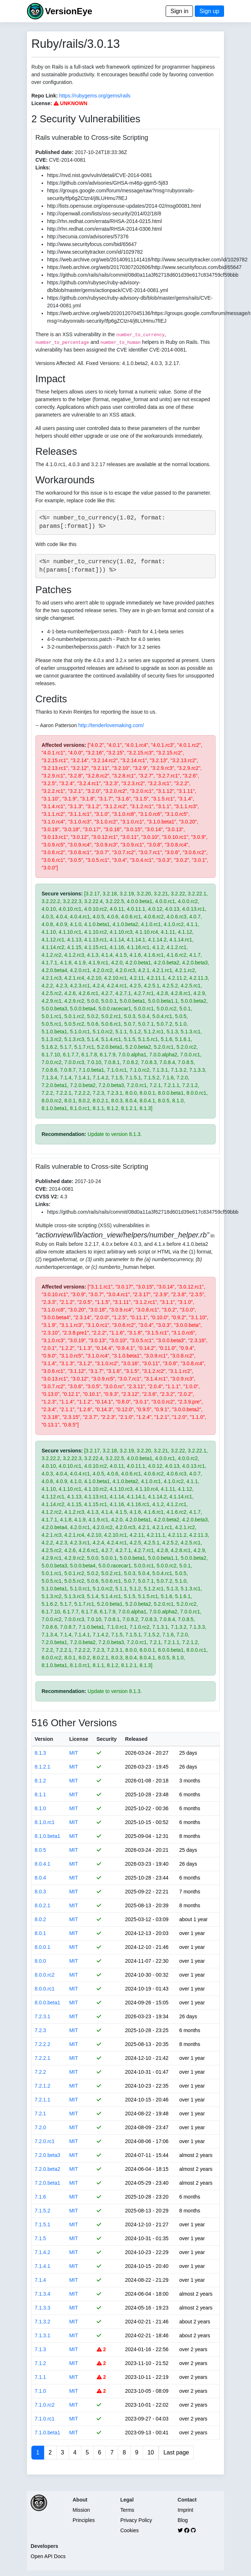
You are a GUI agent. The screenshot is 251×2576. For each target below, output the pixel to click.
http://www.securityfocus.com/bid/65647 (92, 244)
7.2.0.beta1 (47, 2183)
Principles (84, 2520)
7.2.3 (40, 2030)
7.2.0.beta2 (47, 2169)
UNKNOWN (71, 103)
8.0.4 (40, 1878)
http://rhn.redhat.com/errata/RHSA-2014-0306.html (104, 229)
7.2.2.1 (42, 2058)
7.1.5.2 (42, 2211)
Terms (127, 2510)
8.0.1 (40, 1933)
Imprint (185, 2510)
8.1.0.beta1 (47, 1836)
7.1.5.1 (42, 2224)
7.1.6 (40, 2197)
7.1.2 (40, 2363)
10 (150, 2452)
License (78, 1739)
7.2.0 (40, 2127)
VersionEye (68, 11)
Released (136, 1739)
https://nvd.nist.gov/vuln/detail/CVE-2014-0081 (99, 175)
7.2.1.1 (42, 2100)
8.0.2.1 (42, 1905)
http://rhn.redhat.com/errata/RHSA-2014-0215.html (104, 221)
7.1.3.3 (42, 2308)
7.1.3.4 (42, 2294)
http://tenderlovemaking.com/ (111, 725)
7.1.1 (40, 2377)
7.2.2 (40, 2072)
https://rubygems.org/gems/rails (94, 96)
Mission (81, 2510)
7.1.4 (40, 2280)
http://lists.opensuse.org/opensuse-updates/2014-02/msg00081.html (124, 206)
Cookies (129, 2530)
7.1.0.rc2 (44, 2405)
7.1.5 (40, 2238)
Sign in (179, 11)
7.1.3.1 (42, 2335)
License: (41, 103)
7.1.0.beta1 (47, 2432)
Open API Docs (48, 2556)
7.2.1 (40, 2113)
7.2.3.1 (42, 2016)
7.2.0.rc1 (44, 2141)
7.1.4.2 (42, 2252)
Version (44, 1739)
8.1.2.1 (42, 1767)
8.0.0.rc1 (44, 1989)
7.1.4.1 (42, 2266)
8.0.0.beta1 (47, 2002)
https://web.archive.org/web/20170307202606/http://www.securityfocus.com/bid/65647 (144, 267)
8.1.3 (40, 1753)
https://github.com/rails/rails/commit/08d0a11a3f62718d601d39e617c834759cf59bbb (143, 275)
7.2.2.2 (42, 2044)
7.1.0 (40, 2391)
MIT (73, 1753)
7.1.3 (40, 2349)
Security (107, 1739)
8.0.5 (40, 1850)
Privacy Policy (136, 2520)
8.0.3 (40, 1891)
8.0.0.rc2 (44, 1975)
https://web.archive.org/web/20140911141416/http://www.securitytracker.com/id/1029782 (147, 259)
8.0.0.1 (42, 1947)
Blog (183, 2520)
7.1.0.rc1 (44, 2419)
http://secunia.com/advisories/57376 (87, 236)
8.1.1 (40, 1794)
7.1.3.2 (42, 2321)
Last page (176, 2452)
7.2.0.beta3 (47, 2155)
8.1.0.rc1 (44, 1822)
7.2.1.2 (42, 2086)
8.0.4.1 (42, 1864)
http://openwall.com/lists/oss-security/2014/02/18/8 (104, 213)
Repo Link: (44, 96)
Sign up (209, 11)
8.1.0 (40, 1808)
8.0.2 (40, 1919)
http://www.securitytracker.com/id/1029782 (95, 252)
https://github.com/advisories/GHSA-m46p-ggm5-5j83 (107, 183)
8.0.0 (40, 1961)
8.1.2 (40, 1781)
